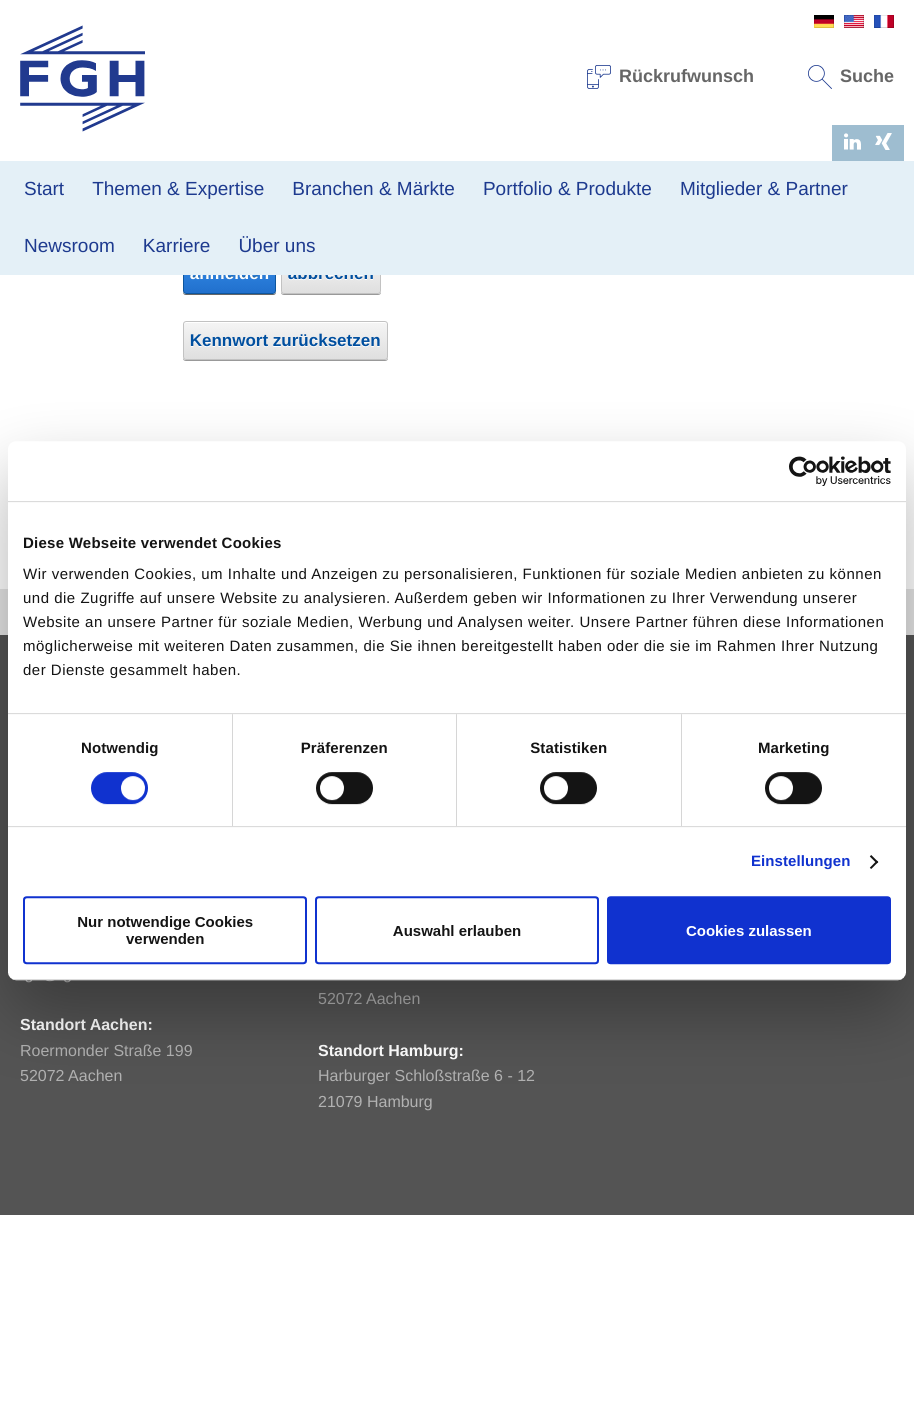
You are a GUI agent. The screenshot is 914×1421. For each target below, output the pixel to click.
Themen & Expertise (178, 189)
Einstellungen (801, 861)
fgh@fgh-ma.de (75, 1179)
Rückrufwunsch (671, 76)
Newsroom (69, 246)
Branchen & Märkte (373, 189)
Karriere (177, 246)
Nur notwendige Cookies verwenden (165, 930)
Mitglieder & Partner (764, 189)
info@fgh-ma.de (375, 1102)
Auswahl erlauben (457, 930)
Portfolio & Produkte (567, 189)
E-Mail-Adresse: (109, 377)
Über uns (276, 246)
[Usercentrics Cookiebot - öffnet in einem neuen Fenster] (803, 471)
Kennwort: (132, 414)
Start (44, 189)
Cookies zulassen (749, 930)
